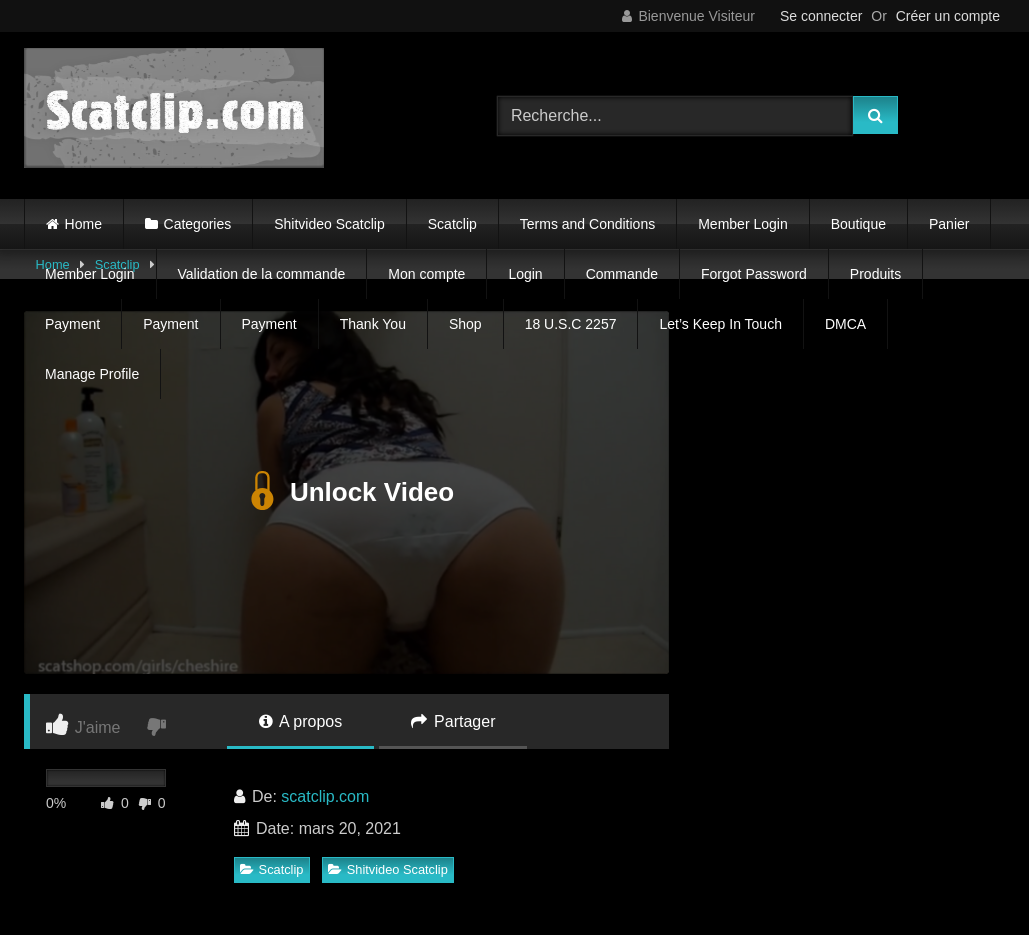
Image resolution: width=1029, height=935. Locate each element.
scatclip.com (325, 796)
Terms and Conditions (587, 224)
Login (525, 274)
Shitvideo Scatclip (329, 224)
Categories (198, 224)
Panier (949, 224)
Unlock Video (346, 492)
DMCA (845, 324)
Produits (875, 274)
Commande (622, 274)
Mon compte (426, 274)
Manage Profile (92, 374)
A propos (301, 721)
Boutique (858, 224)
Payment (72, 324)
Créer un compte (948, 16)
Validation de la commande (262, 274)
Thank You (373, 324)
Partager (453, 721)
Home (83, 224)
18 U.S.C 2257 (571, 324)
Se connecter (821, 16)
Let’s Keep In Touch (720, 324)
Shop (465, 324)
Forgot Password (754, 274)
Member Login (743, 224)
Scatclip (452, 224)
